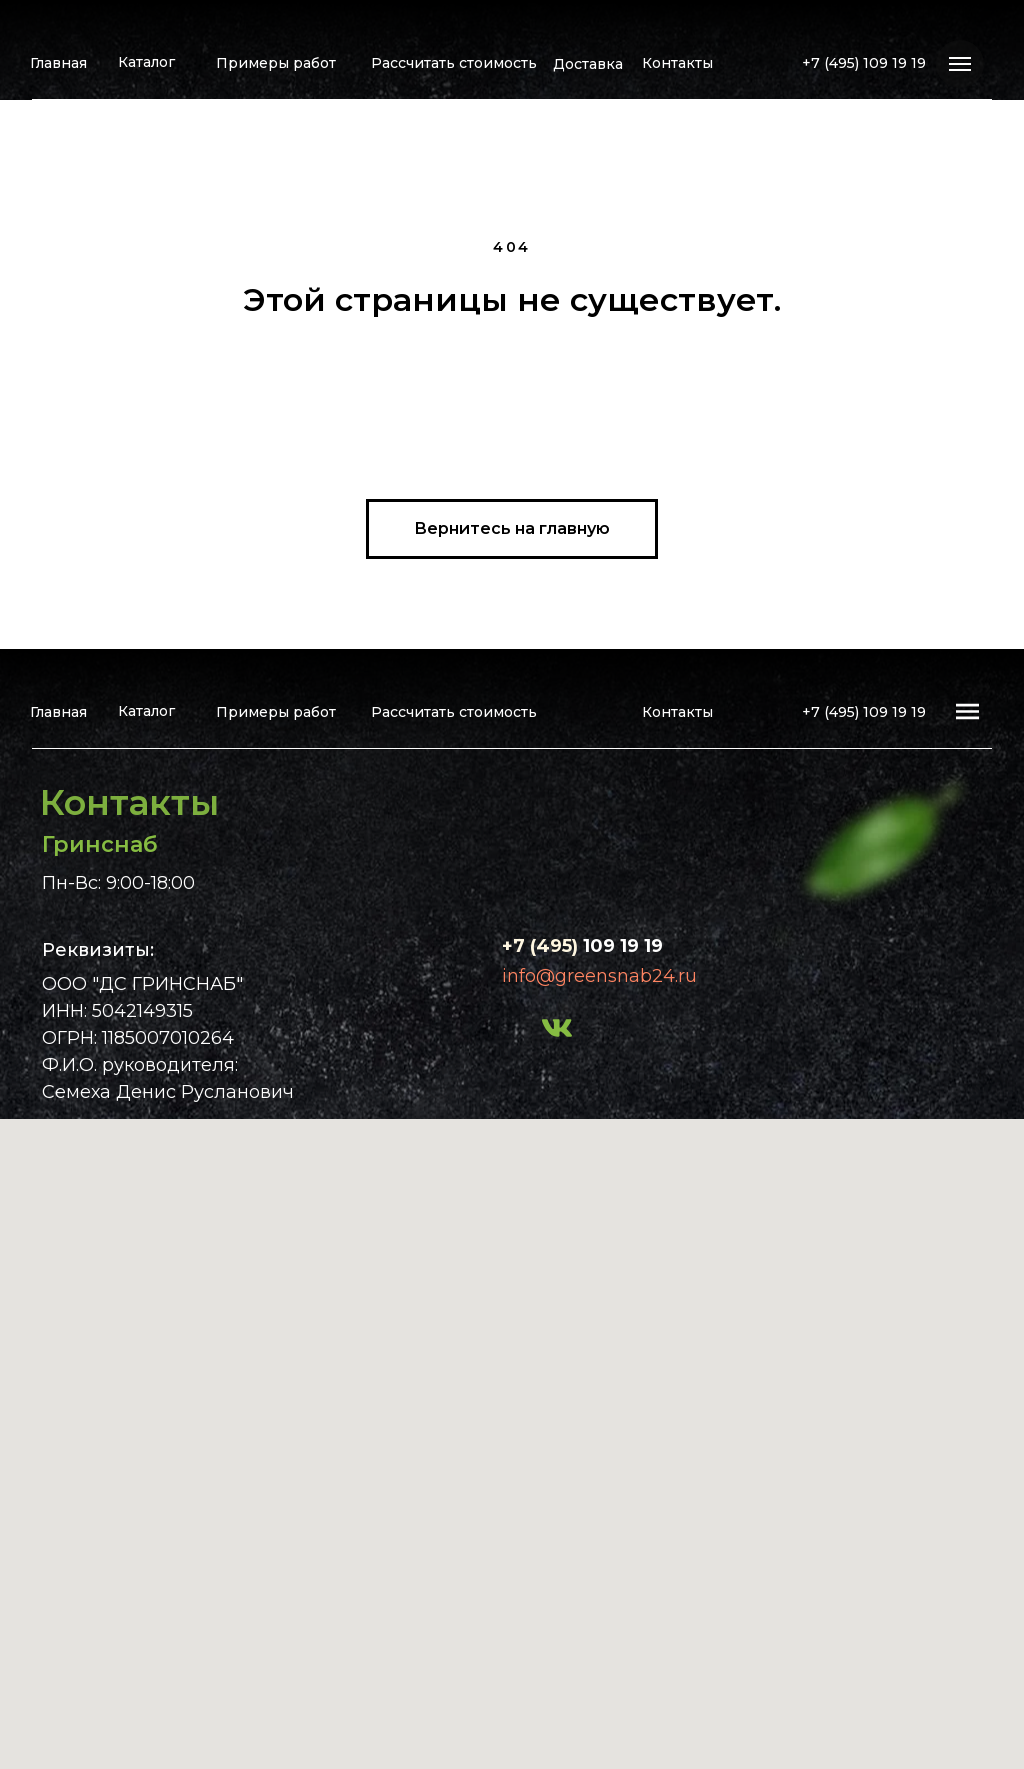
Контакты (677, 63)
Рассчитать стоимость (454, 63)
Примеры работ (276, 63)
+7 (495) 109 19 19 (864, 63)
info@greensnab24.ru (599, 976)
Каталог (146, 62)
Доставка (588, 64)
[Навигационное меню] (960, 64)
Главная (58, 63)
